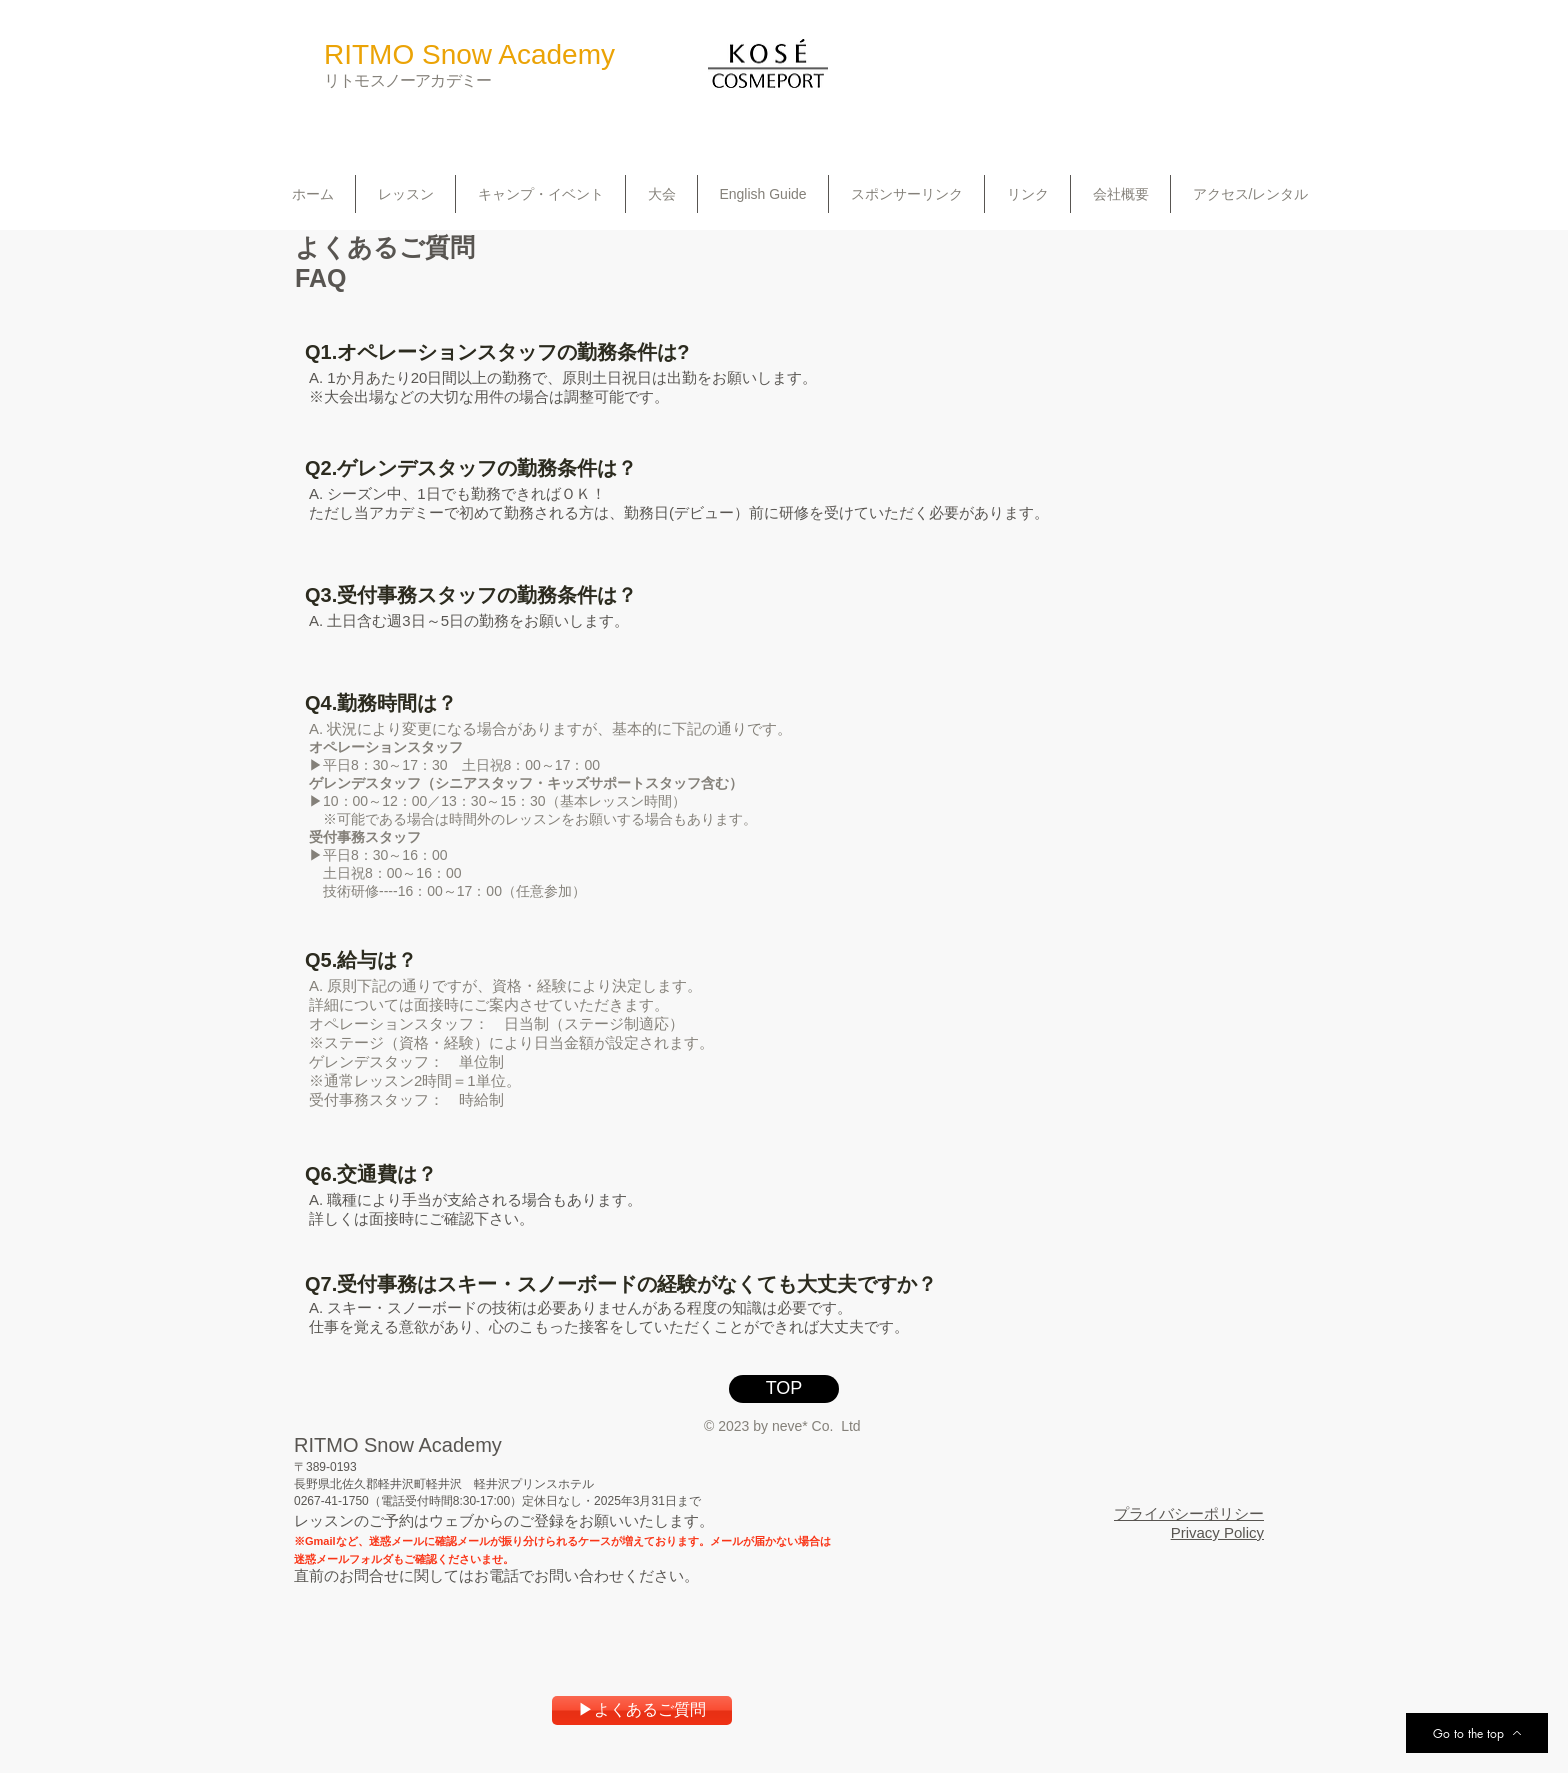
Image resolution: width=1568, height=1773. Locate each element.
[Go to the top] (1477, 1733)
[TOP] (784, 1389)
